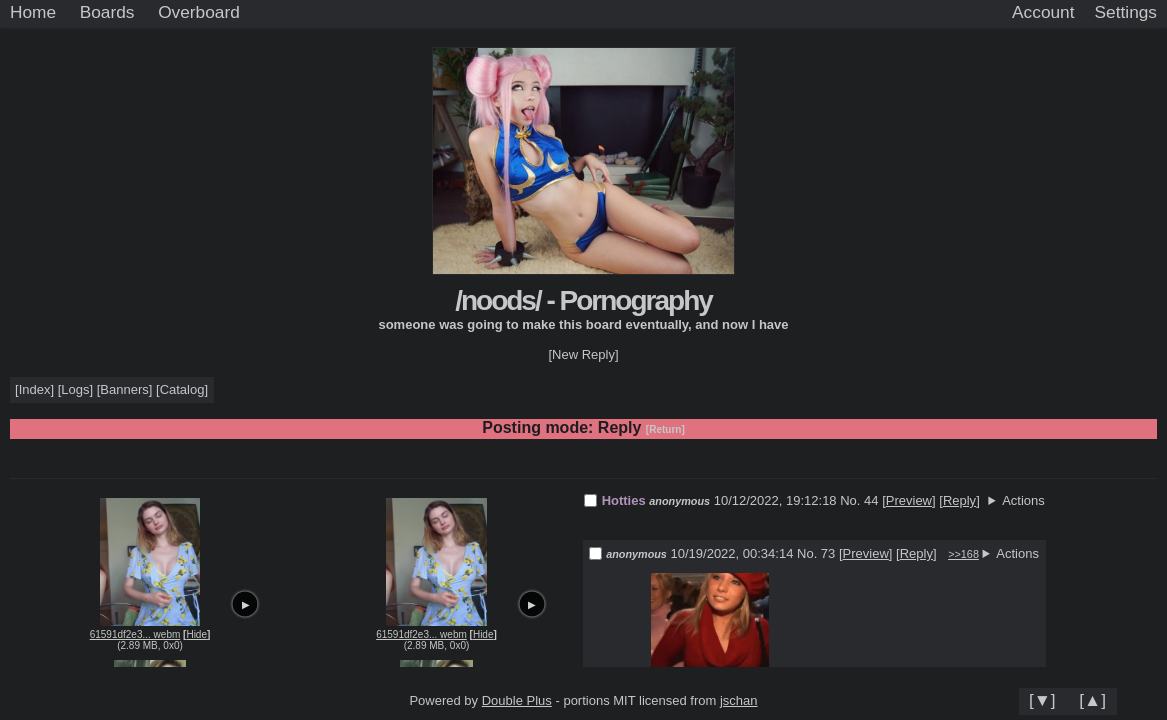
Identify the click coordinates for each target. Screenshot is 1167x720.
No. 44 (861, 500)
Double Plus (517, 700)
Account (1043, 12)
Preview (909, 500)
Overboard (199, 12)
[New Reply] (583, 354)
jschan (739, 700)
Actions (1023, 500)
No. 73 (818, 553)
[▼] (1042, 700)
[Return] (665, 429)
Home (33, 12)
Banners (124, 389)
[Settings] (1126, 13)
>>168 (963, 554)
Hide (196, 634)
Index (35, 389)
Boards (107, 12)
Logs (75, 389)
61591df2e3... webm (135, 634)
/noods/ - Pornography (583, 300)
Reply (959, 500)
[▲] (1092, 700)
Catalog (182, 389)
